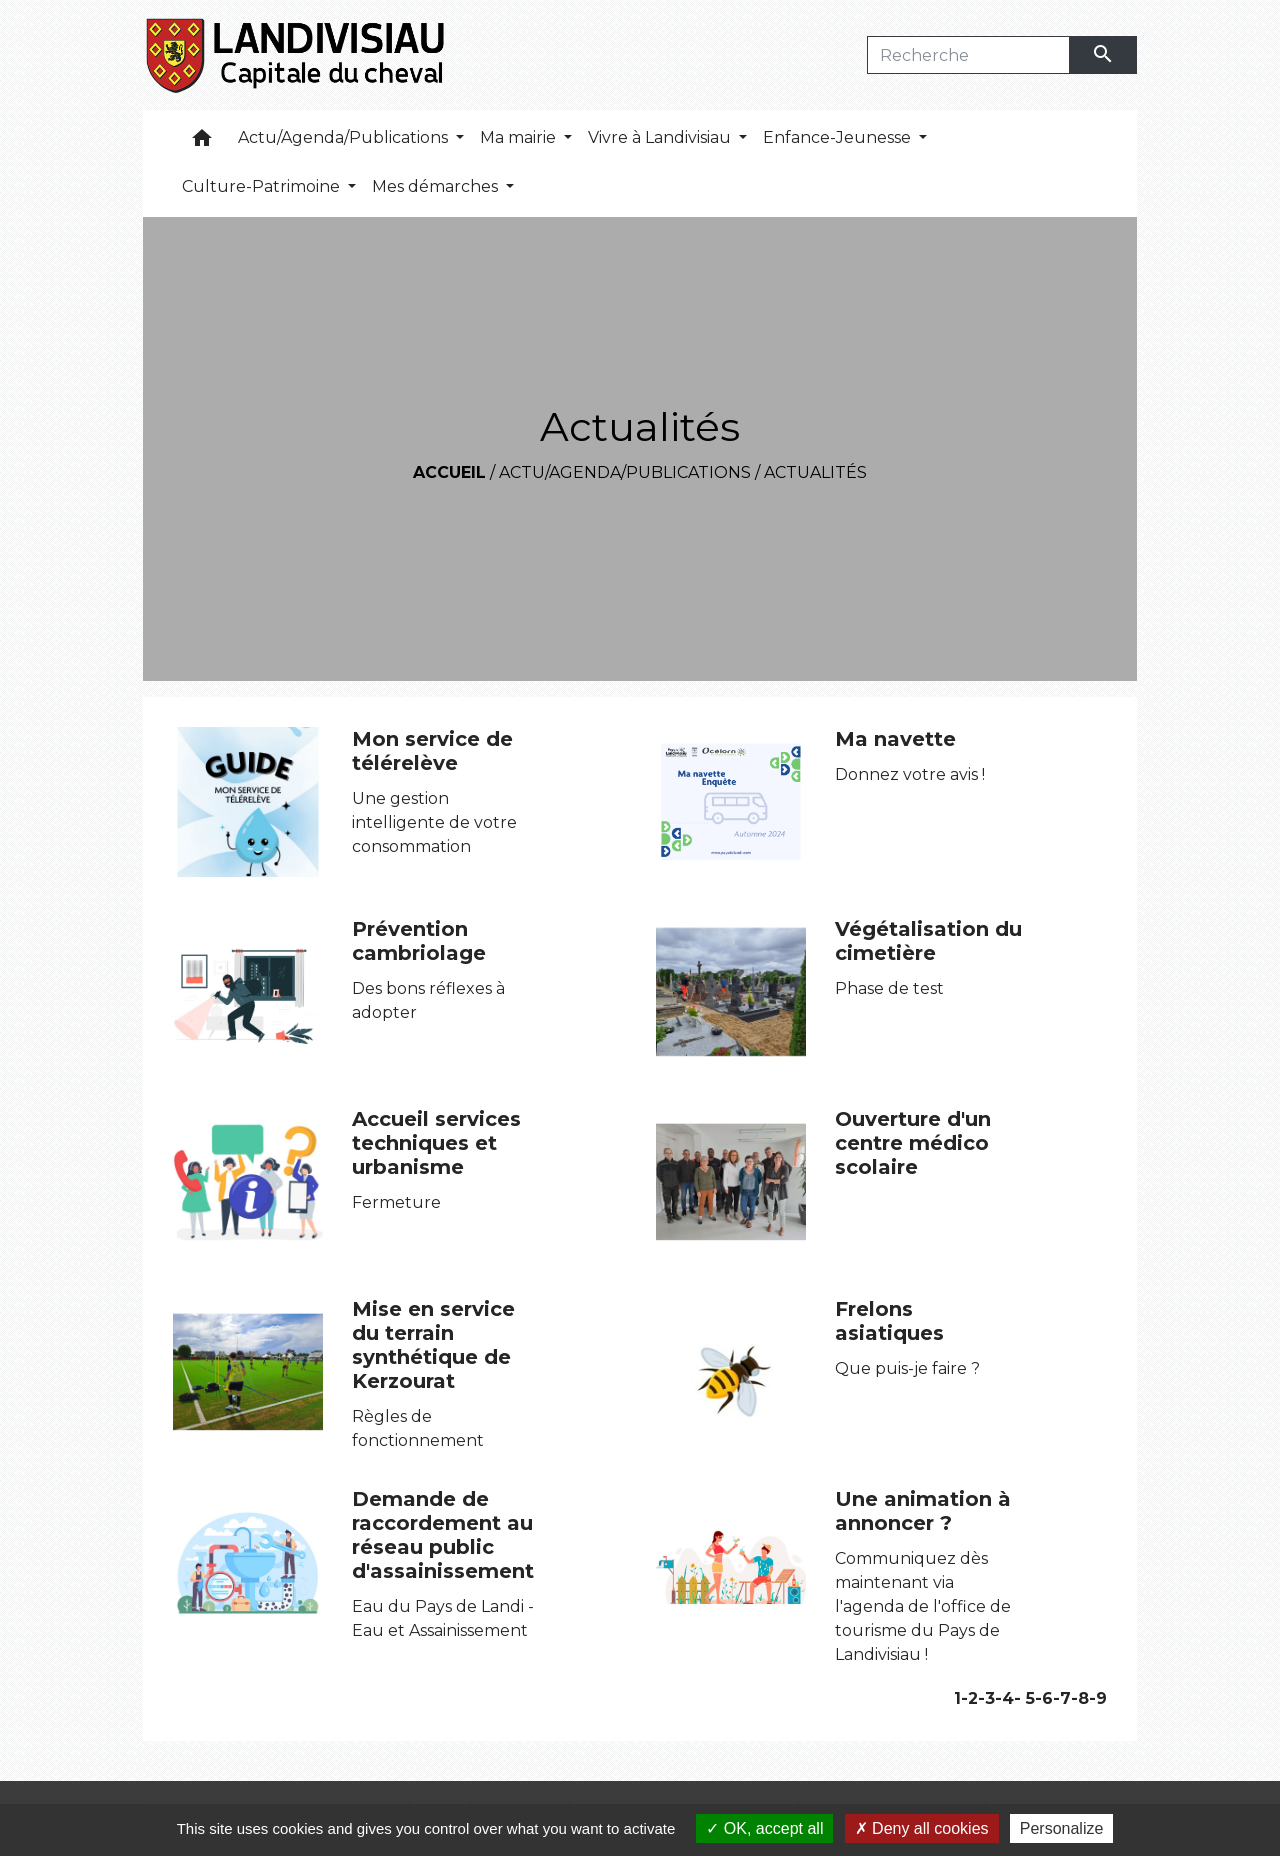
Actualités (815, 472)
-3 (986, 1698)
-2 (969, 1698)
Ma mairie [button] (520, 137)
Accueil (449, 472)
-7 (1062, 1698)
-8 (1080, 1698)
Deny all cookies (922, 1828)
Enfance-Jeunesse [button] (839, 137)
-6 (1044, 1698)
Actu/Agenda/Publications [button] (345, 137)
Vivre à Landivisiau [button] (661, 137)
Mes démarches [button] (437, 186)
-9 (1098, 1698)
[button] (202, 142)
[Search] (968, 55)
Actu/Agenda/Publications (625, 472)
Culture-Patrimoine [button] (263, 186)
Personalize (1062, 1828)
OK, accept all (764, 1828)
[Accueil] (296, 55)
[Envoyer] (1104, 55)
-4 (1004, 1698)
